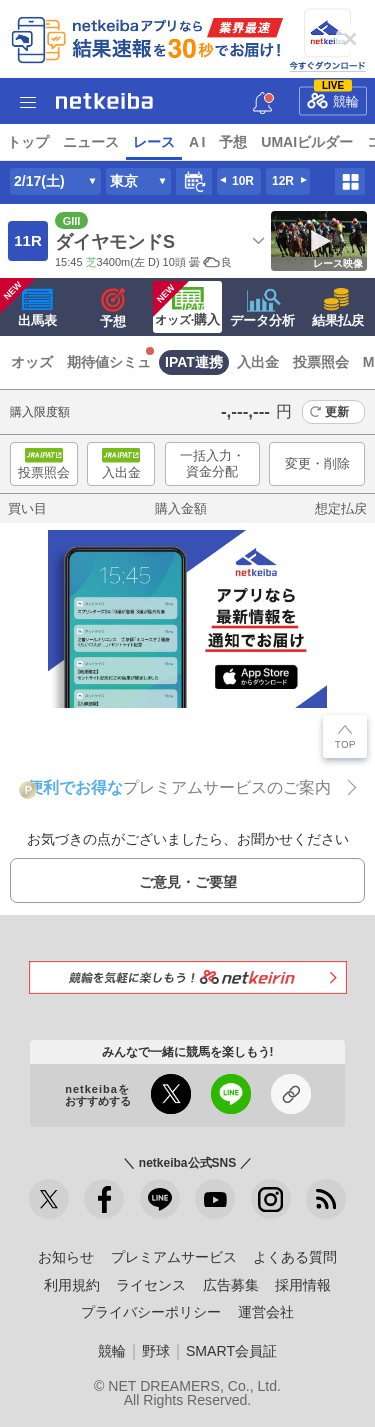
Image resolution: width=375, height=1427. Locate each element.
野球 (156, 1351)
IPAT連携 (194, 362)
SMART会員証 (231, 1351)
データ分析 (262, 308)
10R (243, 181)
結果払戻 (338, 308)
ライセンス (151, 1285)
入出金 (258, 362)
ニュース (91, 142)
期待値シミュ (109, 362)
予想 (233, 142)
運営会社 (266, 1312)
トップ (28, 142)
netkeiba (104, 101)
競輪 (333, 97)
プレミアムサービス (174, 1257)
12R (283, 181)
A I (197, 142)
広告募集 (231, 1285)
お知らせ (66, 1257)
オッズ (32, 362)
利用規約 (72, 1285)
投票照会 (321, 362)
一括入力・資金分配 (212, 463)
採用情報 (303, 1285)
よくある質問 (295, 1257)
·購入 (186, 304)
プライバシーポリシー (151, 1312)
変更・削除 (317, 463)
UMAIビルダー (307, 142)
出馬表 (28, 303)
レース (154, 142)
